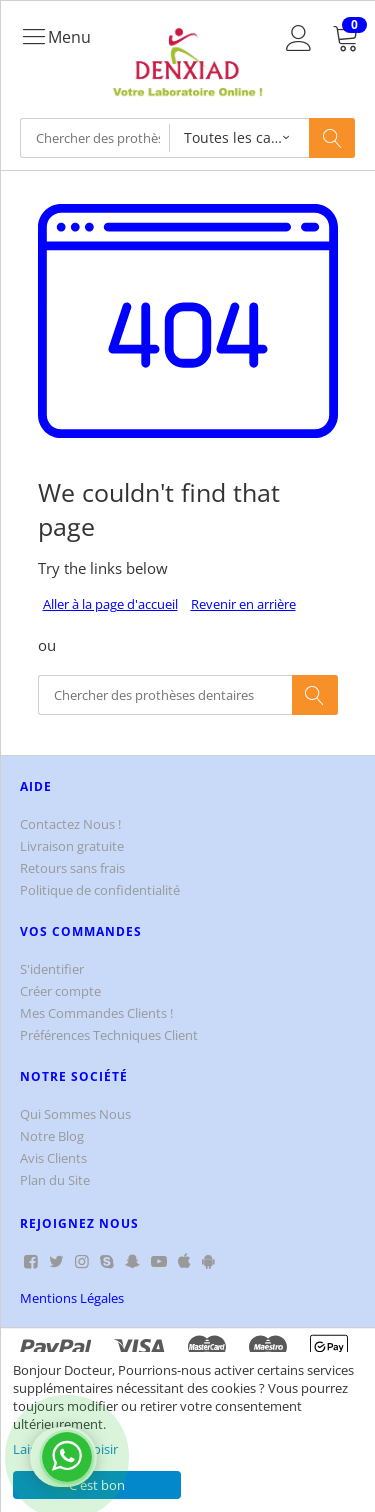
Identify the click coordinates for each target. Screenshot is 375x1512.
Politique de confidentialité (100, 890)
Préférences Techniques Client (109, 1035)
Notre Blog (52, 1136)
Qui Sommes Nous (75, 1114)
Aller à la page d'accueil (110, 604)
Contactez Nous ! (70, 824)
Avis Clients (53, 1158)
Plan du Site (55, 1180)
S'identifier (52, 969)
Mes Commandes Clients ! (96, 1013)
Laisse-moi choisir (65, 1449)
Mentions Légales (72, 1298)
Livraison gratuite (72, 846)
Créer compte (60, 991)
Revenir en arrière (243, 604)
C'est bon (97, 1485)
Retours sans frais (72, 868)
